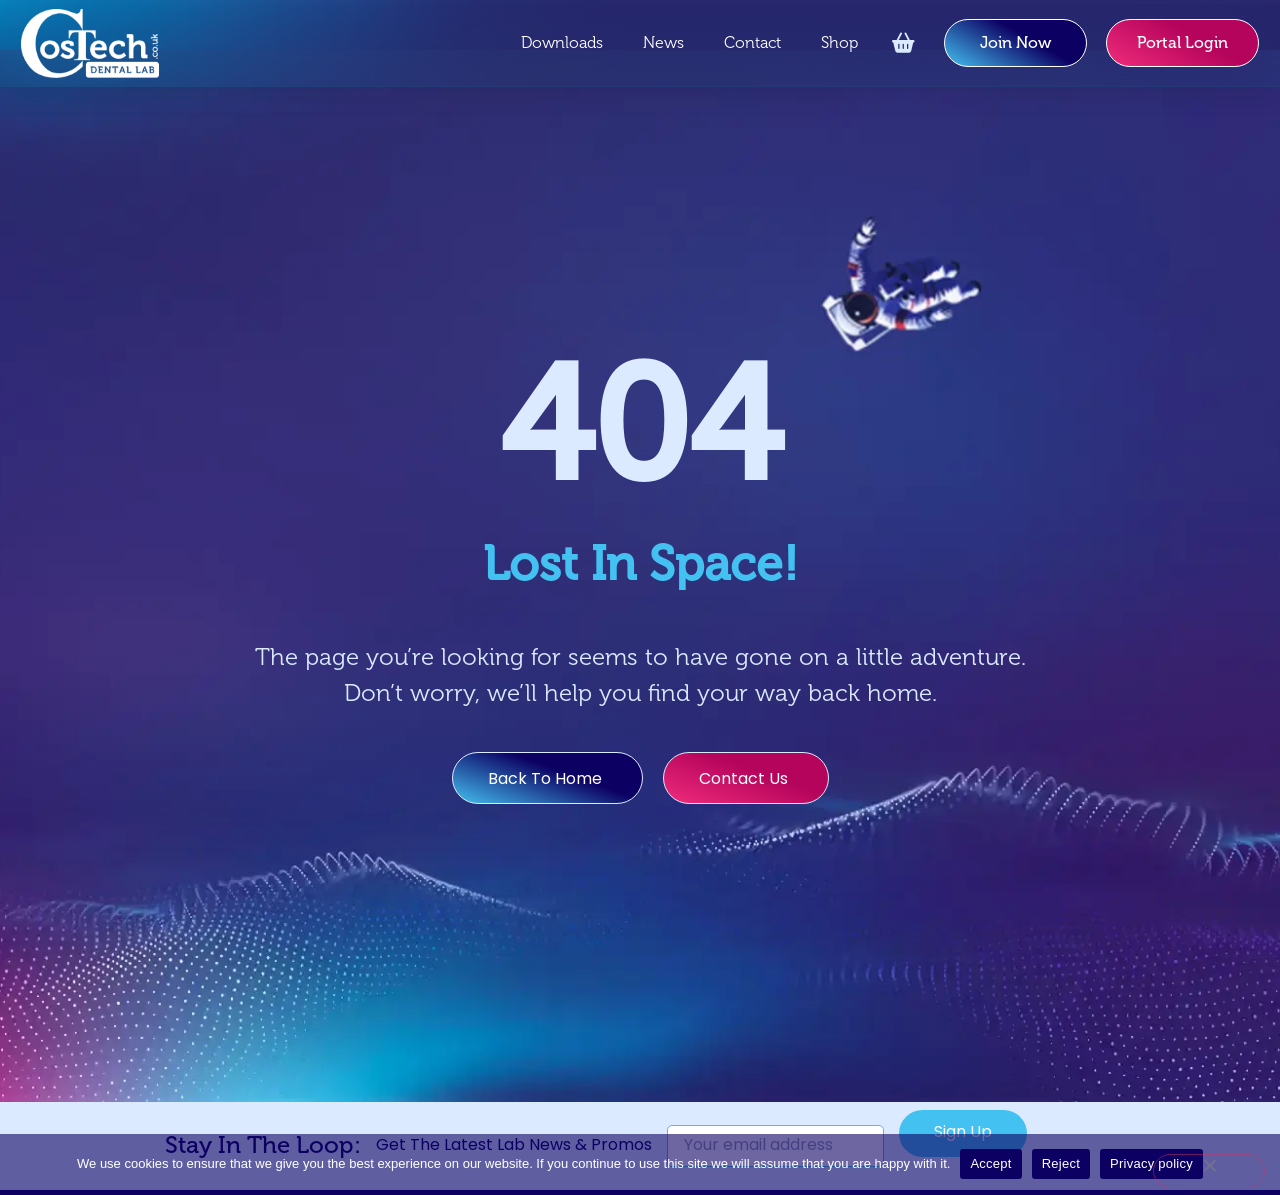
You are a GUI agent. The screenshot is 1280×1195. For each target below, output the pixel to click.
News (663, 43)
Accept (990, 1163)
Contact (752, 43)
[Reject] (1209, 1171)
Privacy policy (1151, 1163)
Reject (1061, 1163)
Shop (839, 43)
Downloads (562, 43)
